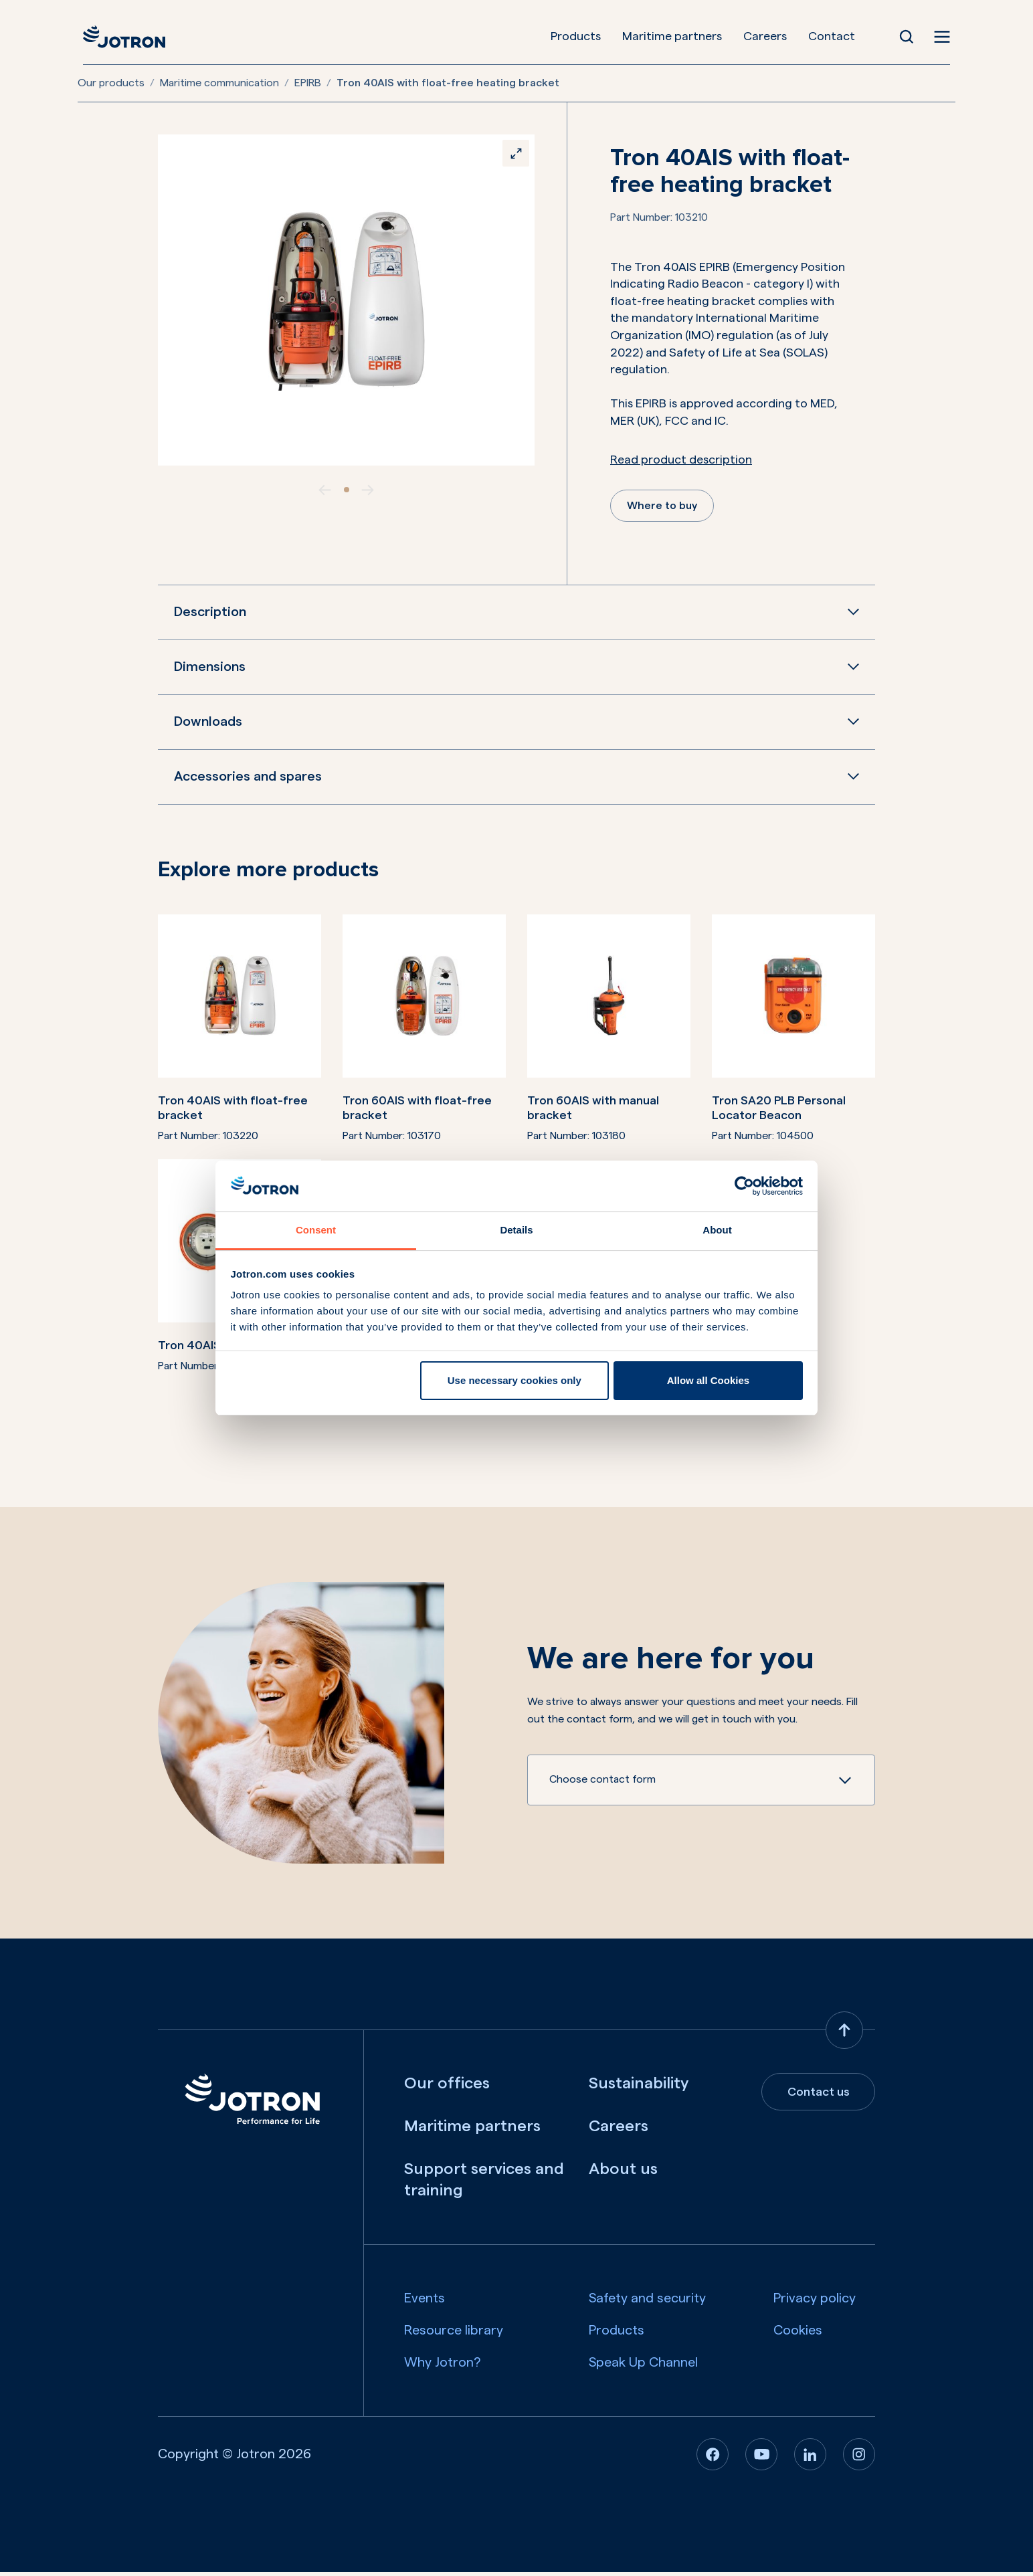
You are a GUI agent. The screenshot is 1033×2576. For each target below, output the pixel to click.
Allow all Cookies (708, 1380)
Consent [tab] (316, 1229)
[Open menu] (947, 37)
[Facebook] (712, 2458)
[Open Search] (913, 37)
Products (582, 36)
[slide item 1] (346, 489)
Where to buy (666, 507)
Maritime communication (219, 83)
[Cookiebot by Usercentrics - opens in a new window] (744, 1186)
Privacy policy (814, 2302)
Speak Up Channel (643, 2366)
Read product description (681, 460)
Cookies (797, 2334)
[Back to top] (844, 2034)
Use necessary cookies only (514, 1380)
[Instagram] (859, 2458)
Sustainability (638, 2088)
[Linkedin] (810, 2458)
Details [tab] (516, 1229)
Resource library (453, 2334)
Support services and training (484, 2184)
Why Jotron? (442, 2366)
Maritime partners (679, 36)
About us (623, 2173)
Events (424, 2302)
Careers (771, 36)
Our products (111, 83)
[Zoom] (512, 157)
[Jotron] (119, 36)
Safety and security (647, 2302)
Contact (838, 36)
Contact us (818, 2096)
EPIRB (307, 83)
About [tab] (716, 1229)
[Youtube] (761, 2458)
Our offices (447, 2088)
